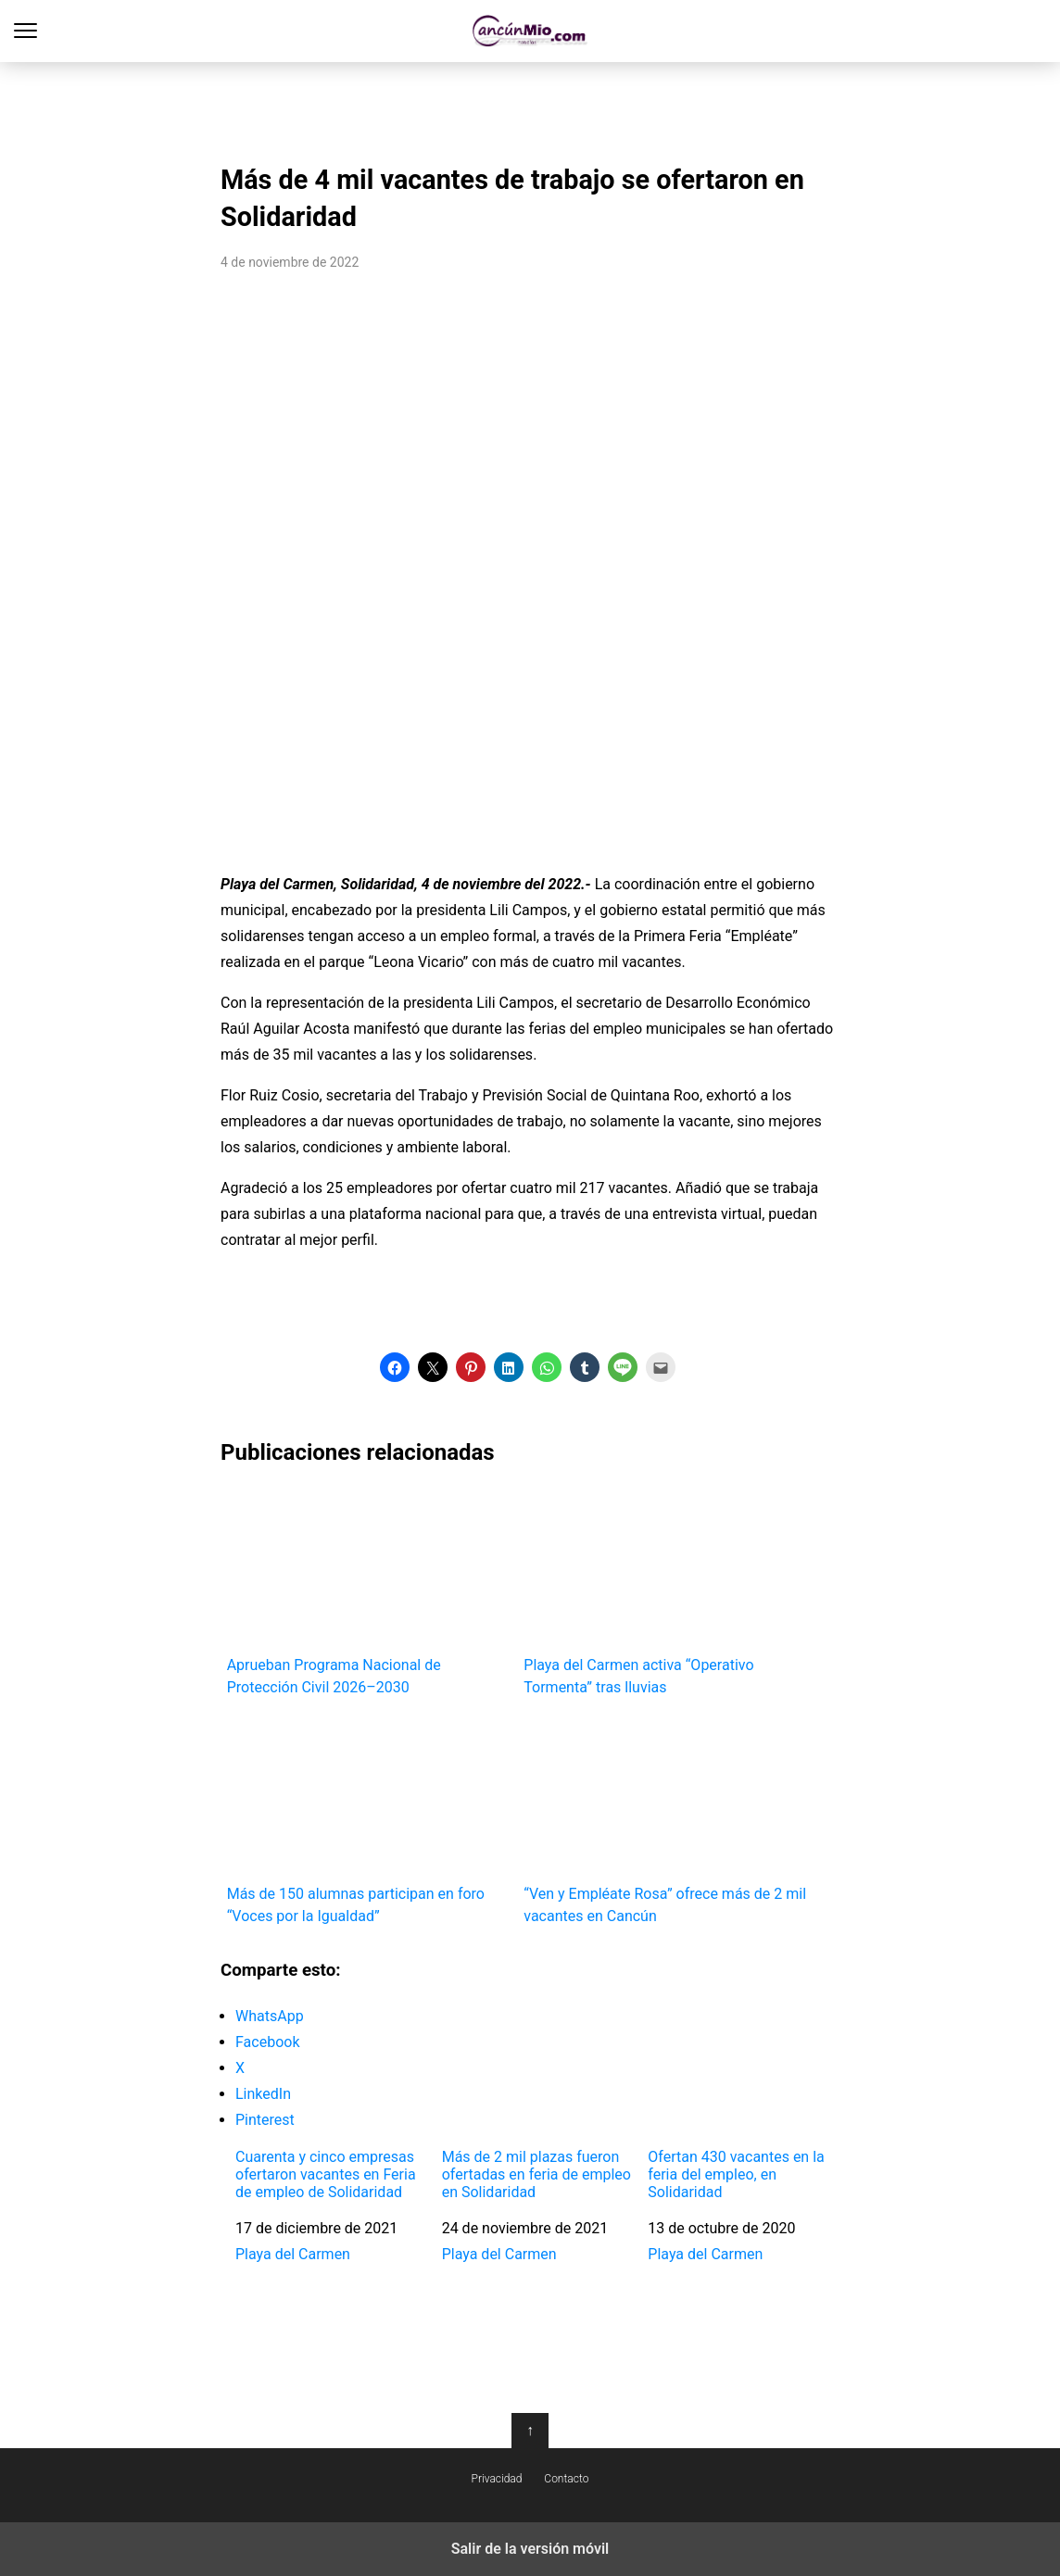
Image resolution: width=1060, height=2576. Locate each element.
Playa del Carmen (292, 2254)
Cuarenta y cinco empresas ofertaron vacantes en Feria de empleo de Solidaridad (325, 2174)
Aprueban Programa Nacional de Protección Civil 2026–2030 (369, 1592)
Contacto (566, 2478)
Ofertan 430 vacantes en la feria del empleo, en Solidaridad (736, 2174)
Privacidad (497, 2478)
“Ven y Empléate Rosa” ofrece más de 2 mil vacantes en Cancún (666, 1820)
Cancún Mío (530, 31)
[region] (530, 107)
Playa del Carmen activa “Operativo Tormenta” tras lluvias (666, 1592)
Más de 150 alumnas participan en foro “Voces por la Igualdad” (369, 1820)
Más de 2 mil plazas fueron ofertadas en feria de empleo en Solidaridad (536, 2174)
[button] (395, 1367)
